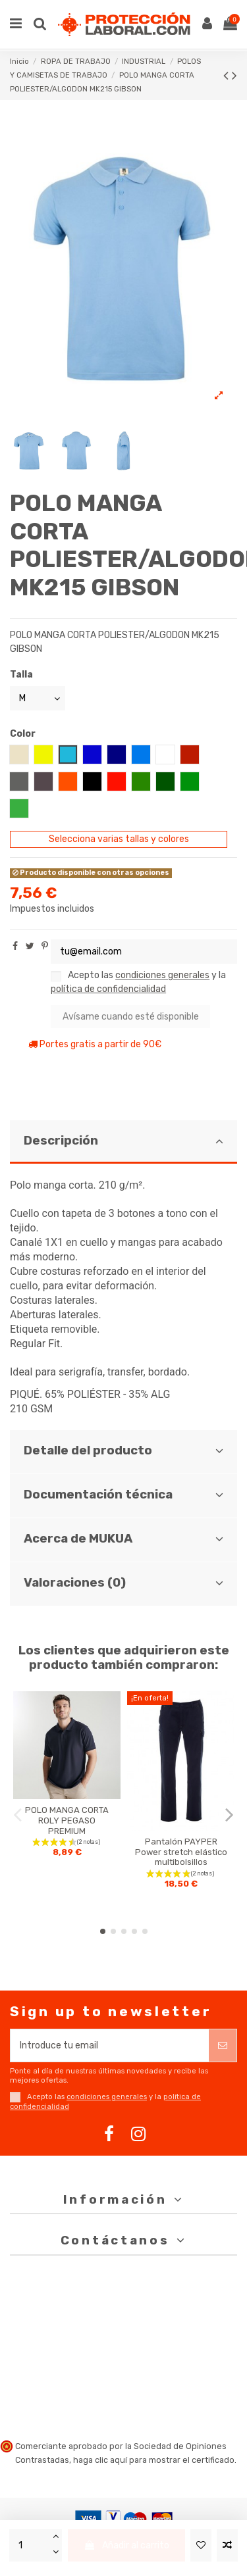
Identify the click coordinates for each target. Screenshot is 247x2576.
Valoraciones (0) (123, 1582)
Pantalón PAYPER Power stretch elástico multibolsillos (181, 1852)
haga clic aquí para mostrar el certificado (153, 2460)
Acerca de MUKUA (123, 1538)
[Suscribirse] (222, 2045)
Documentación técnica (123, 1494)
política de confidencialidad (108, 989)
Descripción (123, 1140)
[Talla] (37, 698)
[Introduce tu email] (110, 2045)
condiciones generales (162, 975)
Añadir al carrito (126, 2545)
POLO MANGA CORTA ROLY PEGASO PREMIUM (67, 1820)
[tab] (123, 1142)
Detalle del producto (123, 1450)
